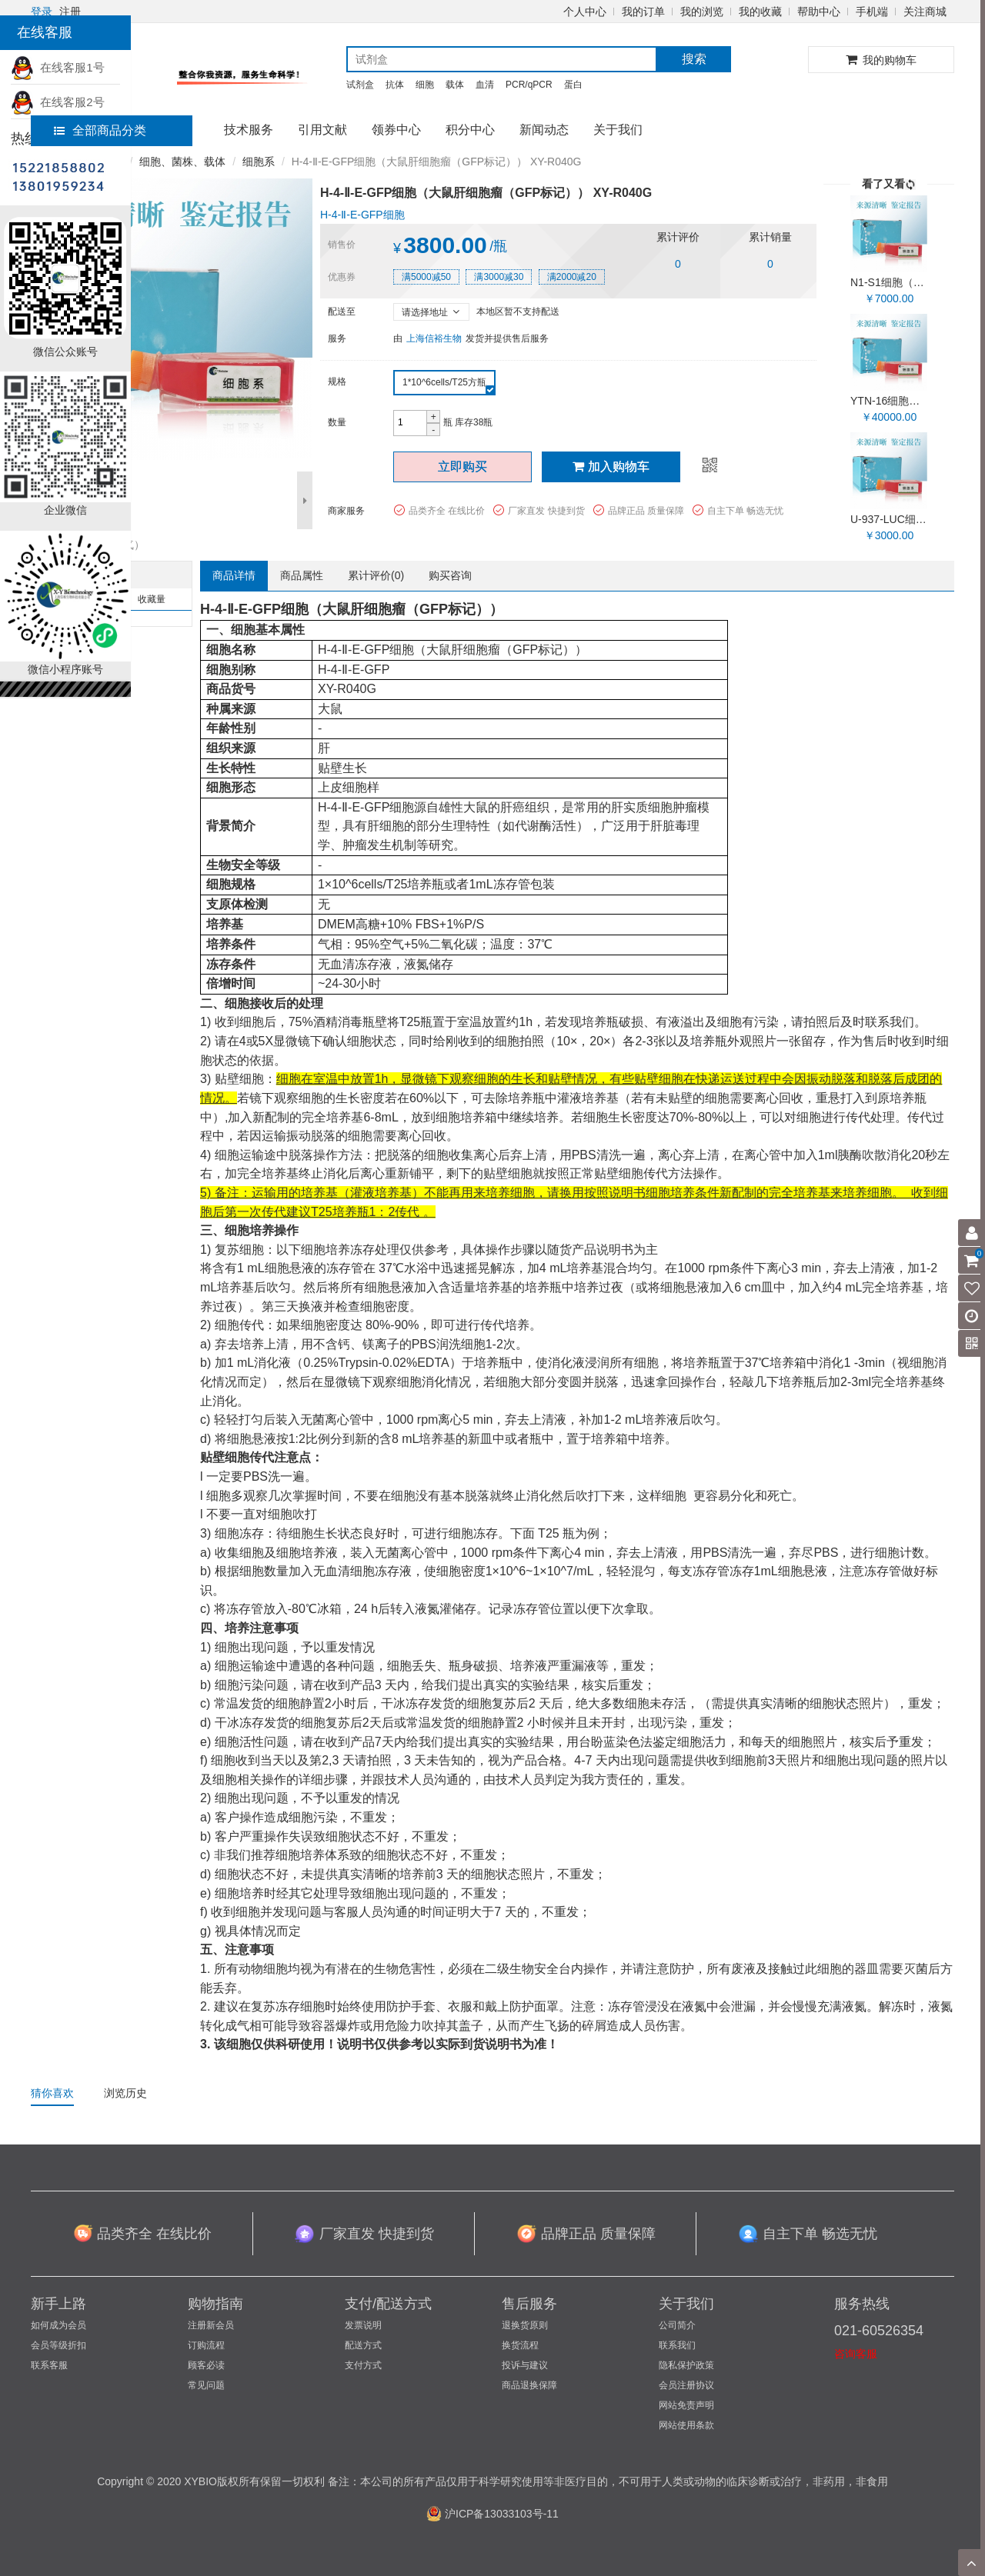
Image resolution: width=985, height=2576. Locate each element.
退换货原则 (525, 2325)
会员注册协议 (686, 2385)
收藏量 (151, 599)
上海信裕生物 (434, 338)
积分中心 (470, 129)
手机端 (872, 11)
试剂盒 (360, 84)
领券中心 (396, 129)
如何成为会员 (58, 2325)
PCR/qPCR (529, 84)
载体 (455, 84)
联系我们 (677, 2345)
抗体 (395, 84)
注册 (70, 11)
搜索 (694, 58)
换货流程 (520, 2345)
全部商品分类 (100, 130)
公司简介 (677, 2325)
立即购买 (462, 466)
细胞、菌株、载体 (182, 161)
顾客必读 (206, 2365)
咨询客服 (855, 2354)
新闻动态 (544, 129)
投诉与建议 (525, 2365)
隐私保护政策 (686, 2365)
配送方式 (363, 2345)
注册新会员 (211, 2325)
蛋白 (573, 84)
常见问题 (206, 2385)
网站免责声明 (686, 2405)
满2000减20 (571, 277)
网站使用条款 (686, 2425)
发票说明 (363, 2325)
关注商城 (925, 11)
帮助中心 (818, 11)
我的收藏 (760, 11)
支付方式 (363, 2365)
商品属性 (301, 575)
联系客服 (49, 2365)
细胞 (425, 84)
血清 (485, 84)
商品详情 (233, 575)
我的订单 (643, 11)
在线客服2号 (58, 101)
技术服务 (248, 129)
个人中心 (584, 11)
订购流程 (206, 2345)
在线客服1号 (58, 67)
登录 (41, 11)
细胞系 (258, 161)
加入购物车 (611, 466)
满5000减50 (426, 277)
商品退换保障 (529, 2385)
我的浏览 (701, 11)
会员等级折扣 (58, 2345)
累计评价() (376, 575)
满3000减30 (498, 277)
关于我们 (618, 129)
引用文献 (322, 129)
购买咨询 (450, 575)
